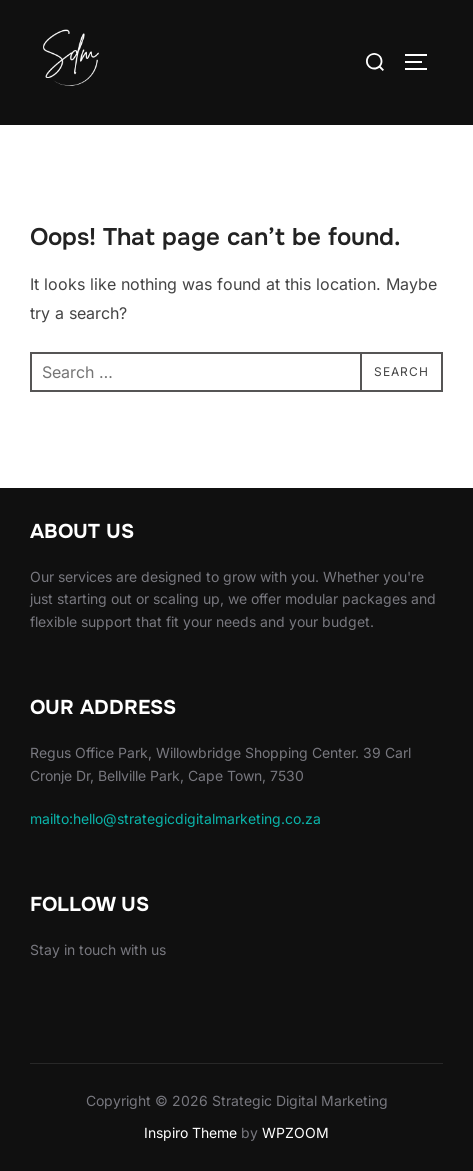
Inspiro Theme (190, 1132)
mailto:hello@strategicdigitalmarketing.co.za (175, 818)
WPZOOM (295, 1132)
